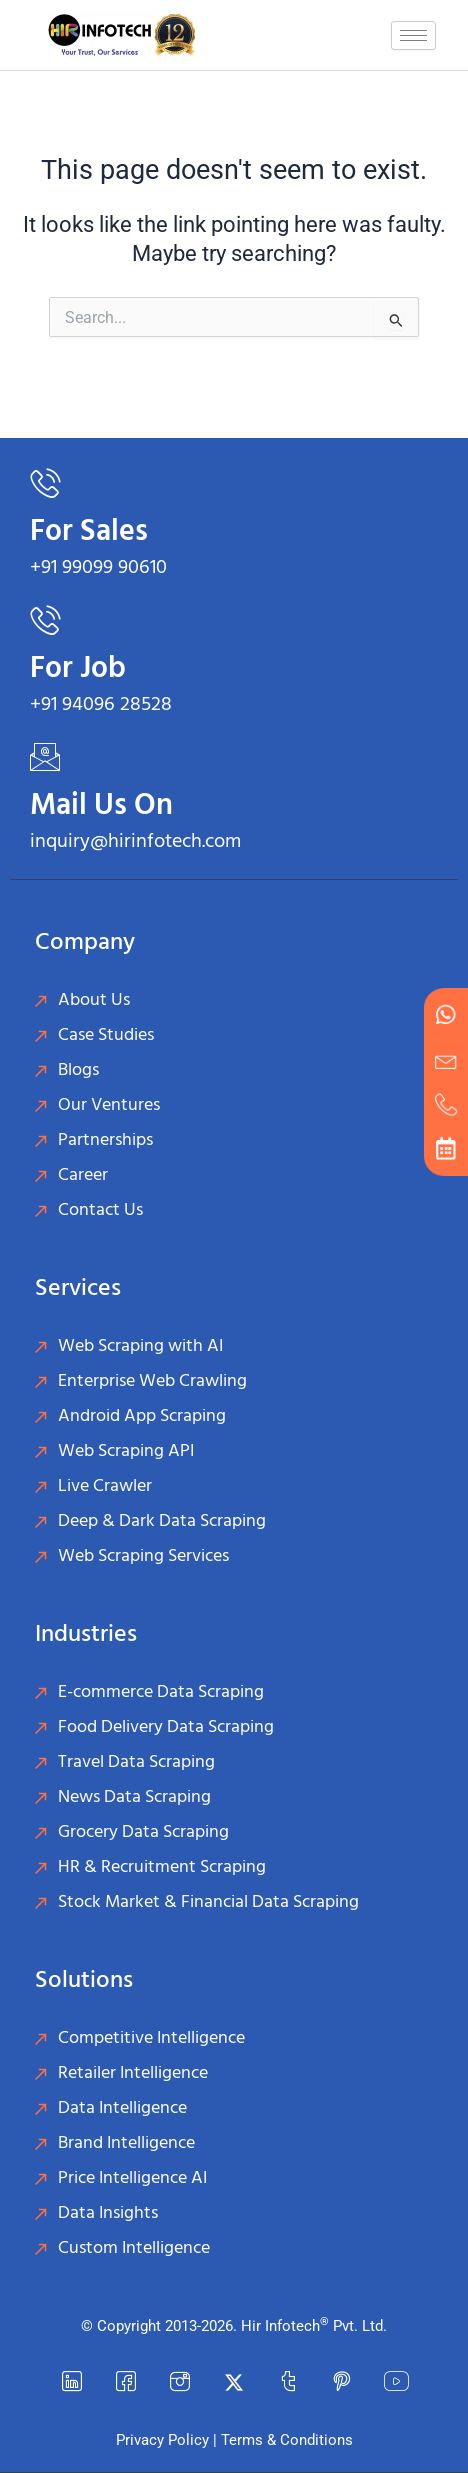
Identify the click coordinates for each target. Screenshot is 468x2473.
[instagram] (180, 2383)
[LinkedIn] (72, 2383)
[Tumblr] (288, 2383)
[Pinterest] (342, 2383)
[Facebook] (126, 2383)
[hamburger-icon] (413, 35)
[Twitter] (234, 2383)
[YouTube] (396, 2383)
